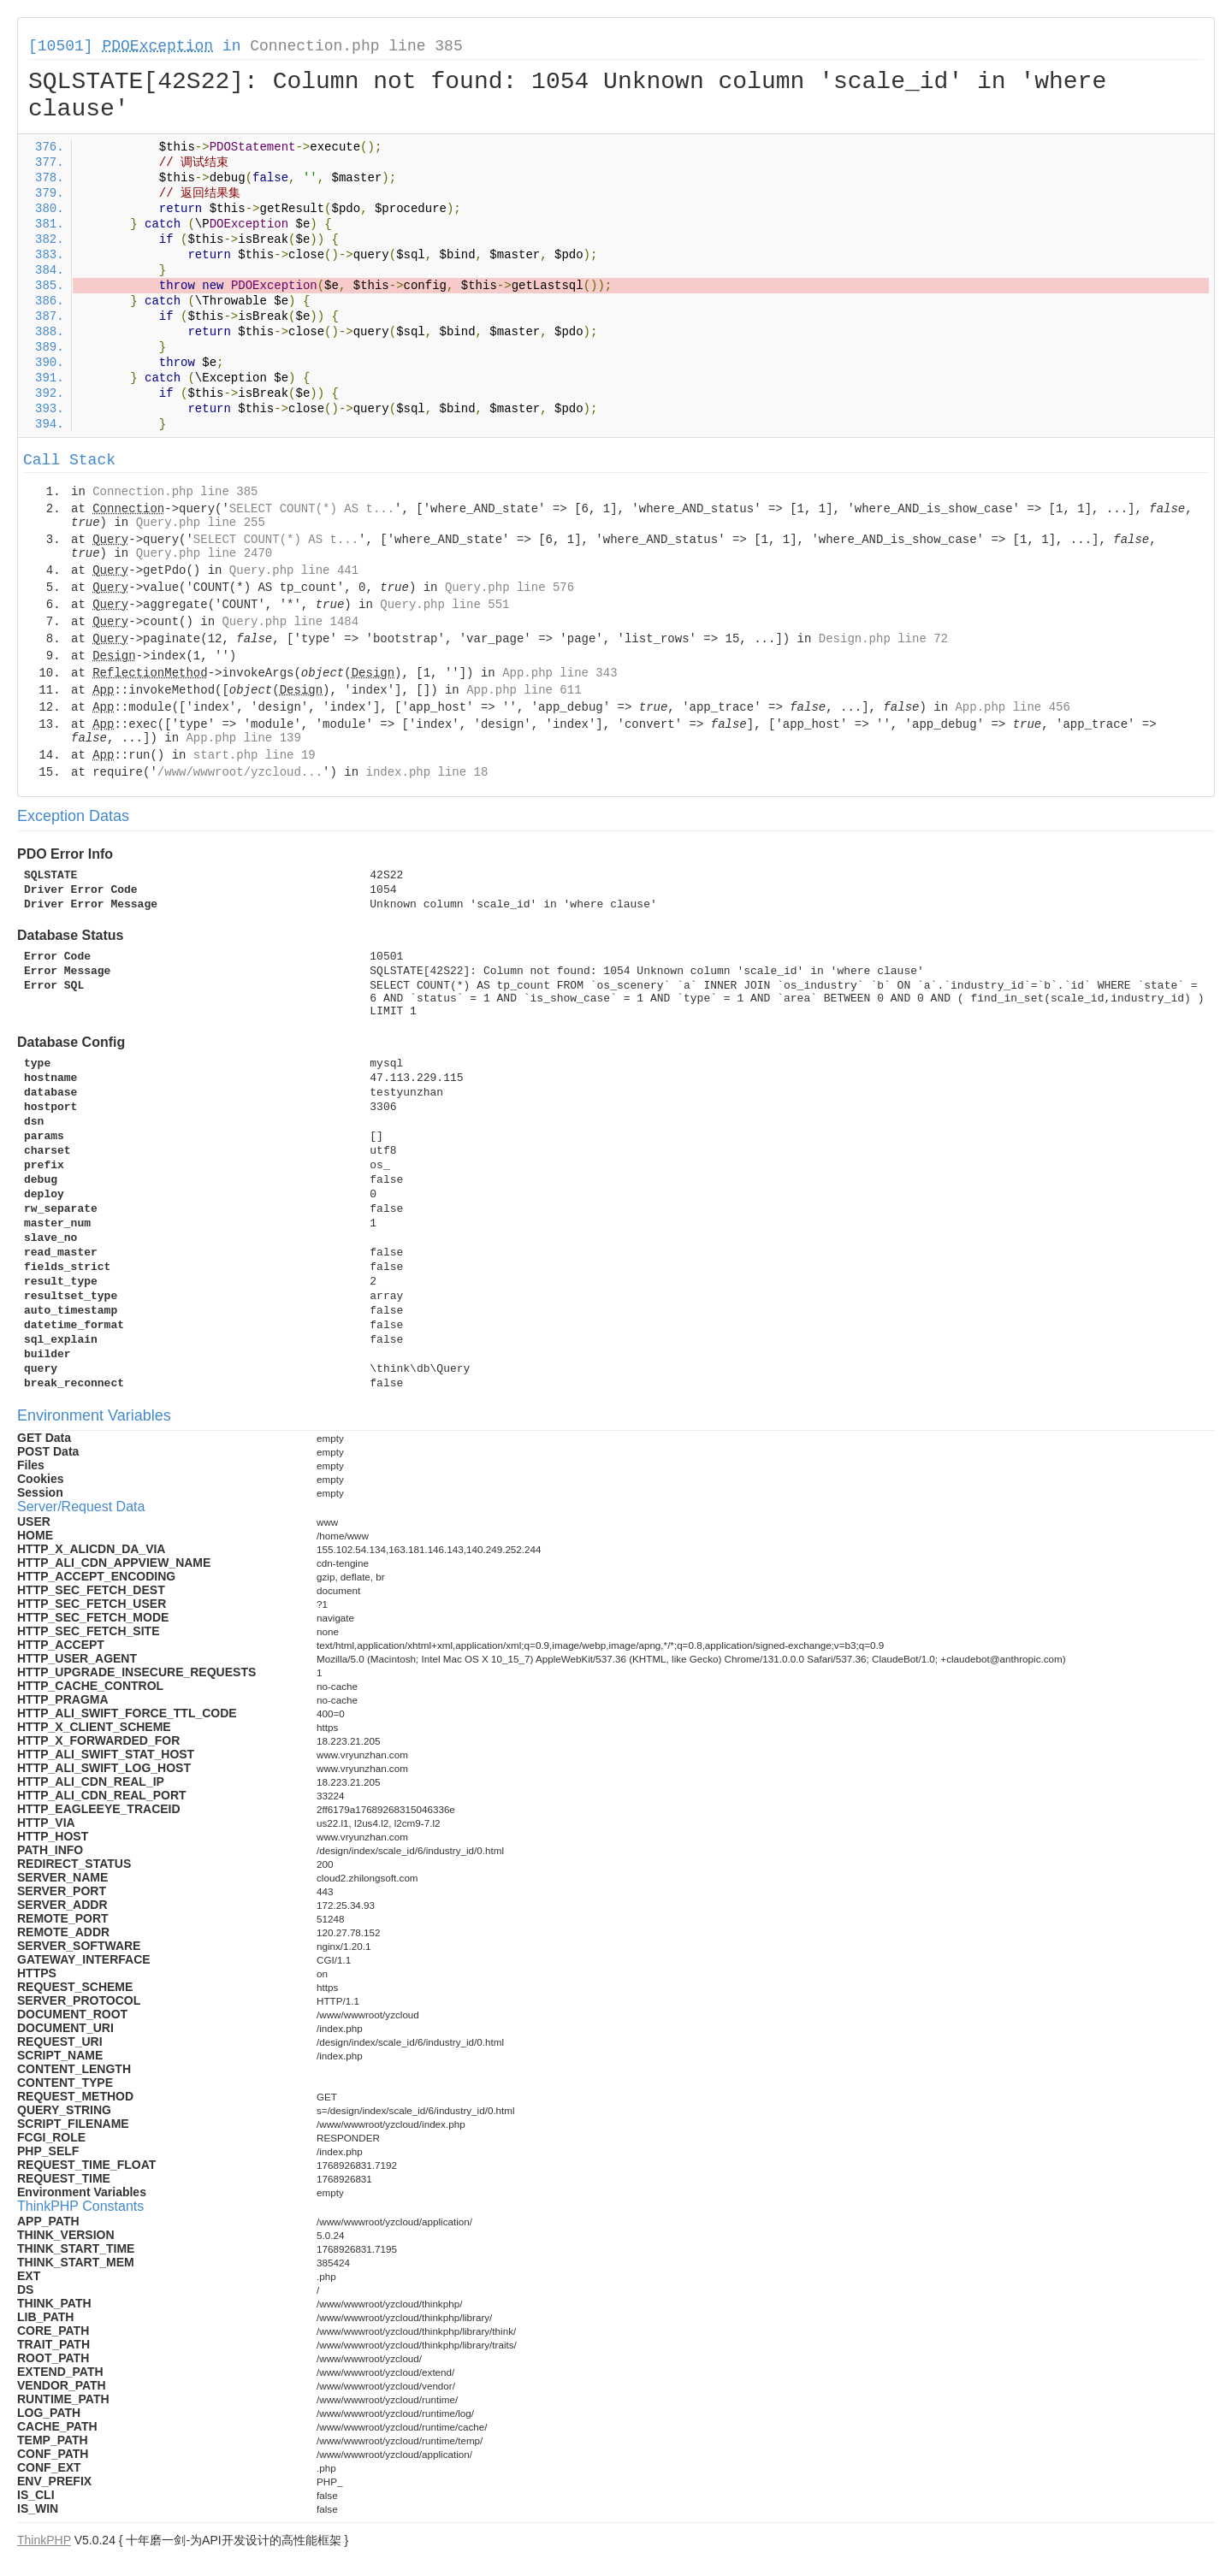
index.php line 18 (426, 772)
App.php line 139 (243, 738)
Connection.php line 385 (356, 46)
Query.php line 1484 (290, 622)
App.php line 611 (523, 690)
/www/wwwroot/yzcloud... (240, 772)
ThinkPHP (44, 2540)
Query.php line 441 (293, 570)
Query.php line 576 (509, 587)
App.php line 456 (1012, 707)
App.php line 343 (559, 673)
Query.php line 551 (444, 605)
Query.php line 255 (200, 522)
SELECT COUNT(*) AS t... (311, 509)
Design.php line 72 (883, 639)
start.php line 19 (254, 755)
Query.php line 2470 (204, 553)
